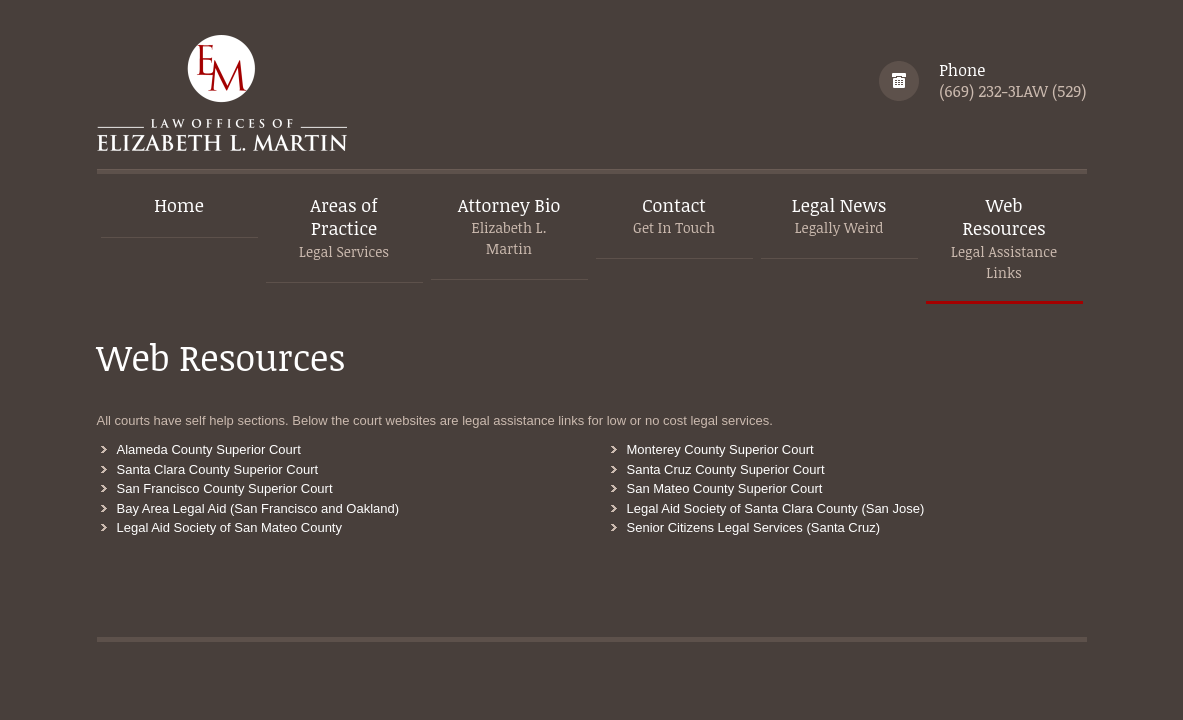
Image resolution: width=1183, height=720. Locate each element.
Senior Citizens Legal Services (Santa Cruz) (754, 527)
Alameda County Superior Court (209, 449)
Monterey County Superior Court (720, 449)
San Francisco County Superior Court (225, 488)
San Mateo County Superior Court (725, 488)
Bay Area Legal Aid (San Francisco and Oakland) (258, 508)
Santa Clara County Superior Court (218, 469)
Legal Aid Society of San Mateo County (229, 527)
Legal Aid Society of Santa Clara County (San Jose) (776, 508)
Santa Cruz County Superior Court (726, 469)
